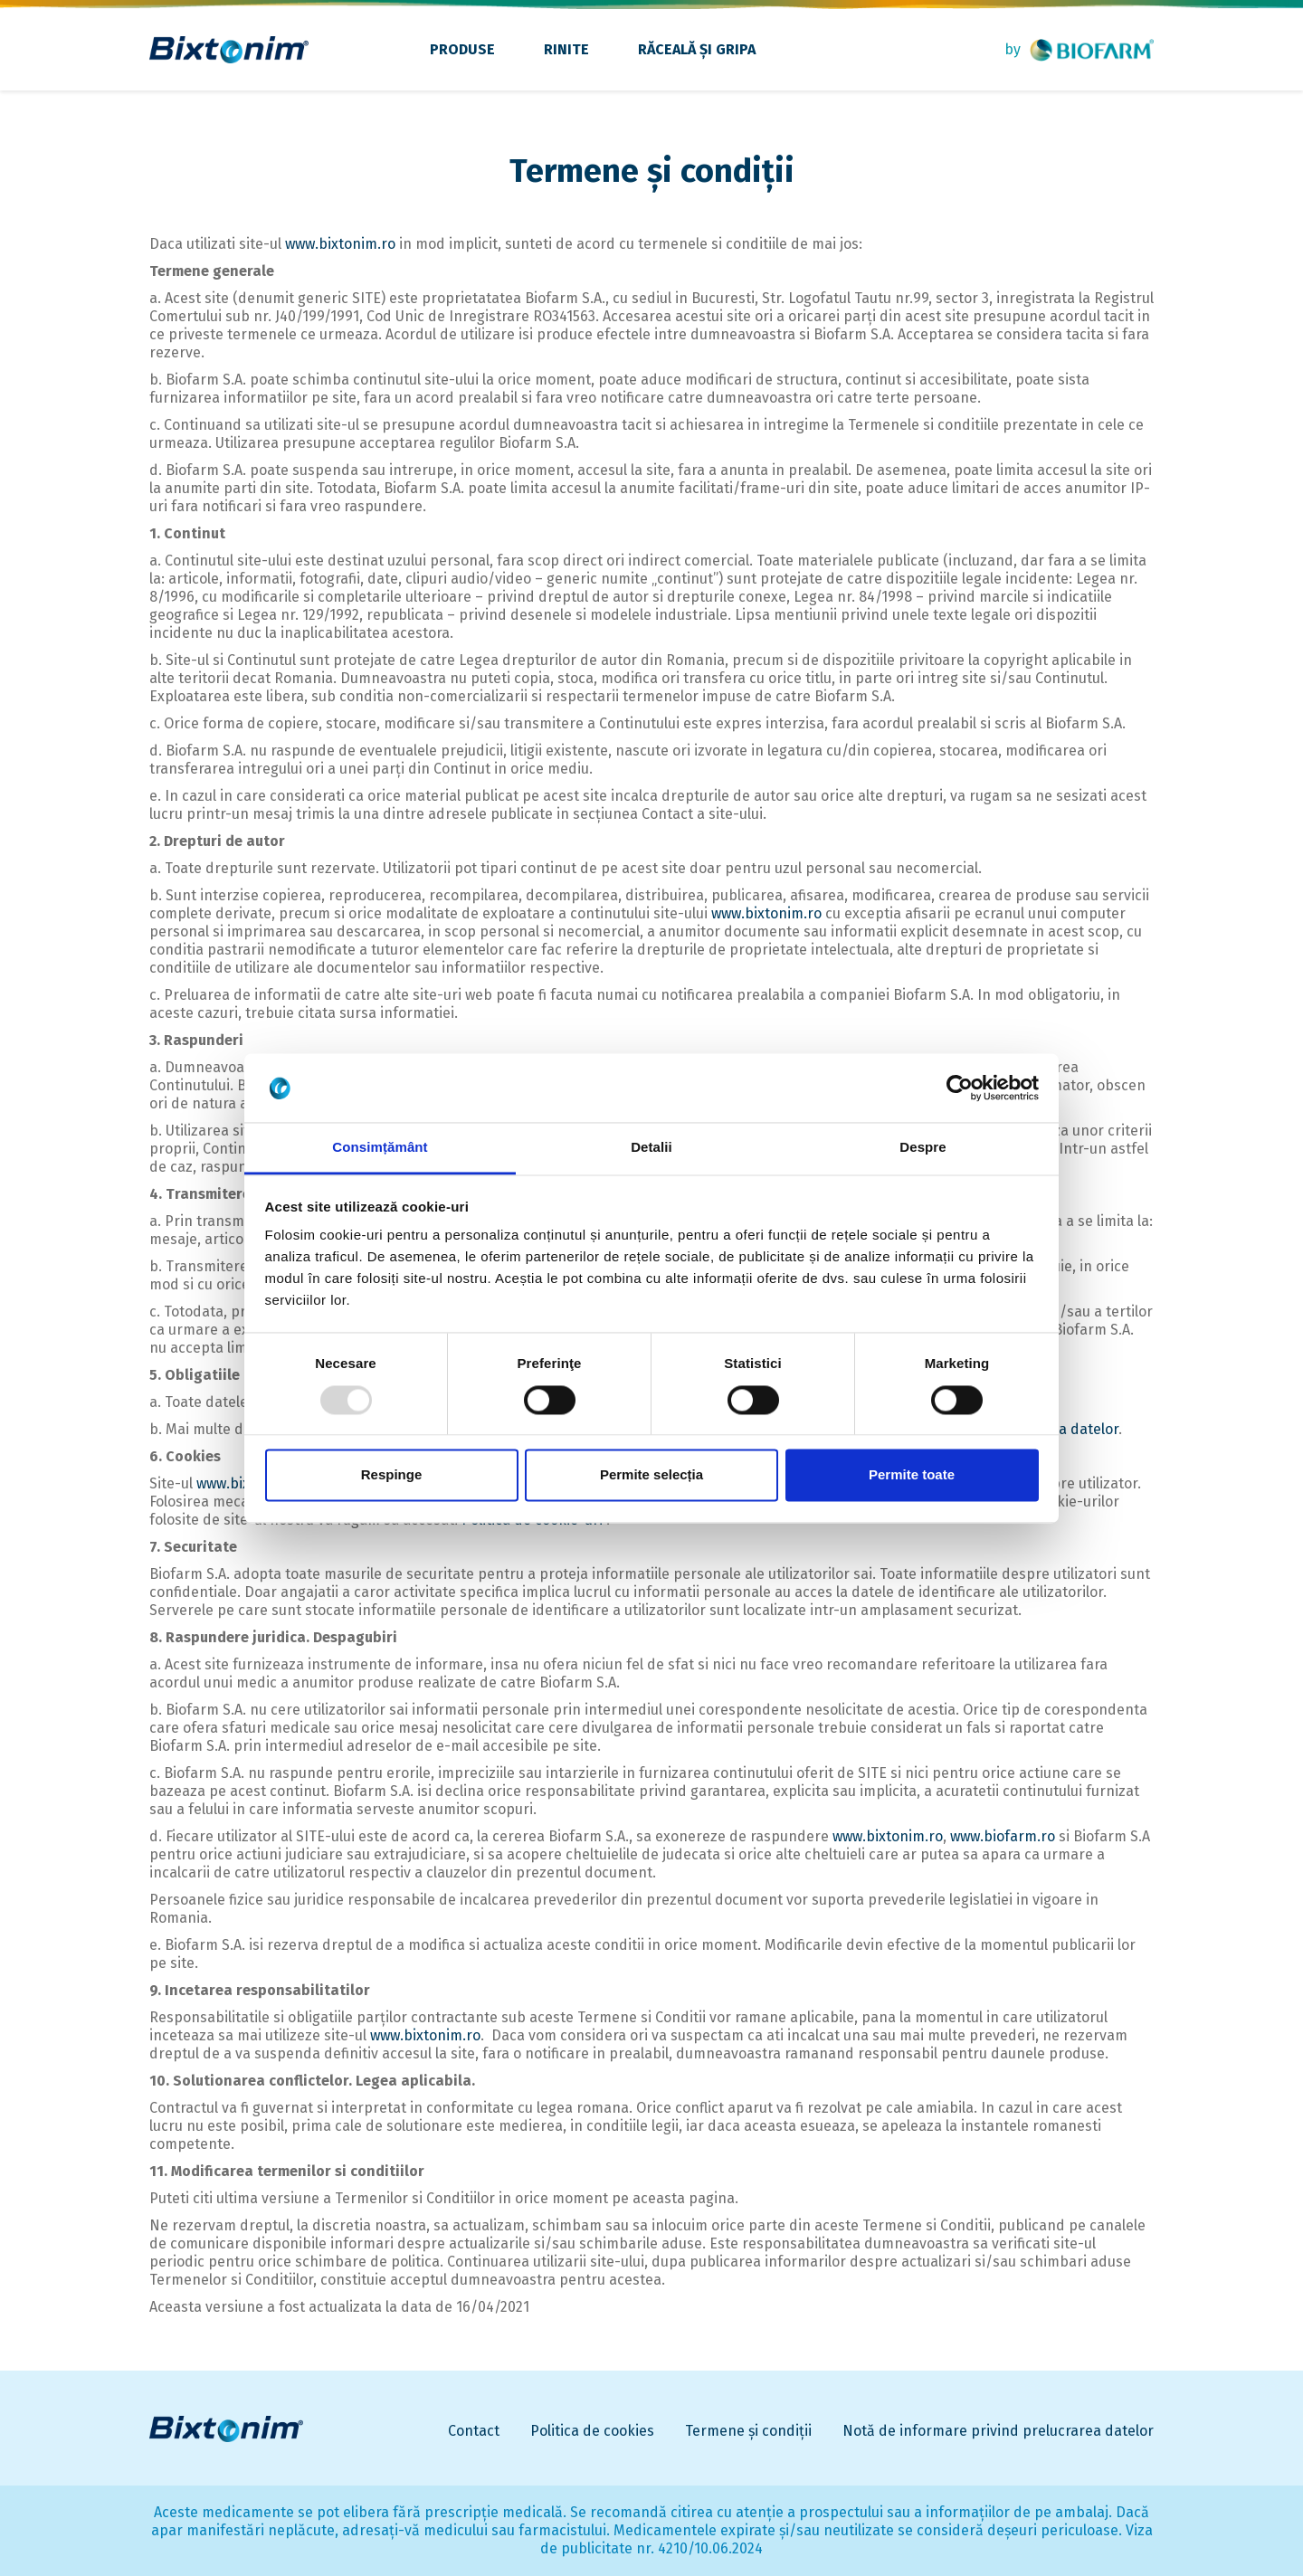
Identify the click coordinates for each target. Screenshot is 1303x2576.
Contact (473, 2430)
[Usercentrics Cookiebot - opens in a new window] (959, 1087)
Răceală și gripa (697, 49)
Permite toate (912, 1475)
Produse (462, 49)
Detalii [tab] (651, 1147)
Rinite (566, 49)
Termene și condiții (748, 2430)
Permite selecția (651, 1475)
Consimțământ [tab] (379, 1147)
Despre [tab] (922, 1147)
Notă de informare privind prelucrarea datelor (998, 2430)
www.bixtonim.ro (340, 243)
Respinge (392, 1475)
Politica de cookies (592, 2430)
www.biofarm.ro (1002, 1836)
